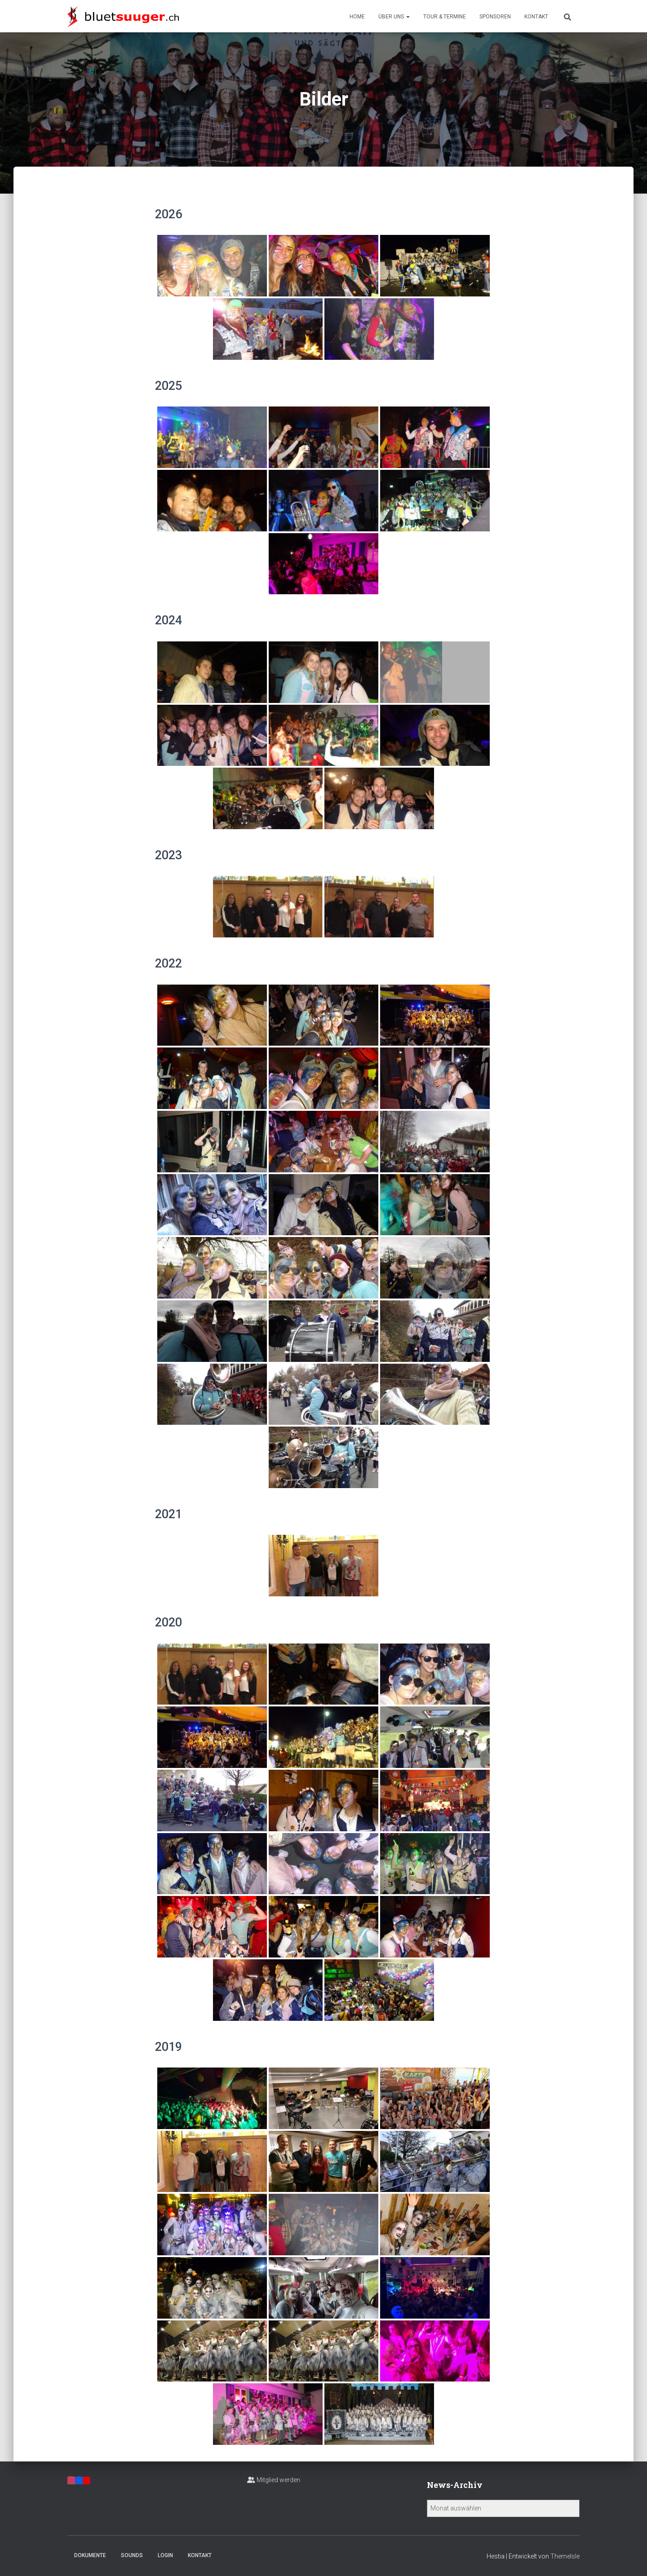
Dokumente (90, 2555)
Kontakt (536, 16)
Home (357, 16)
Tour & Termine (444, 16)
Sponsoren (495, 16)
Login (165, 2555)
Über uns (394, 16)
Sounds (132, 2555)
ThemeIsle (565, 2556)
